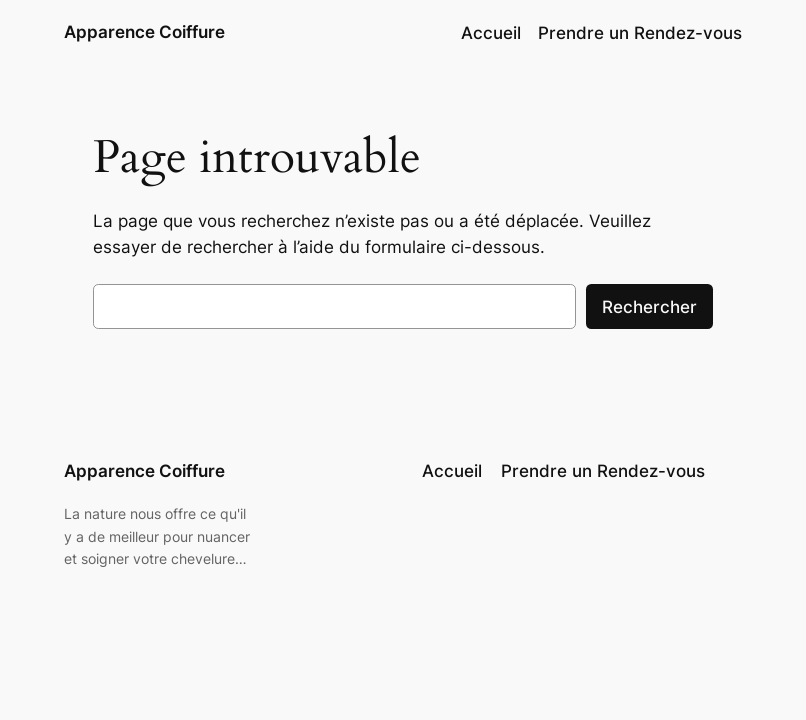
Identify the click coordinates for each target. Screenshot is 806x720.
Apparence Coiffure (144, 32)
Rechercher (649, 307)
